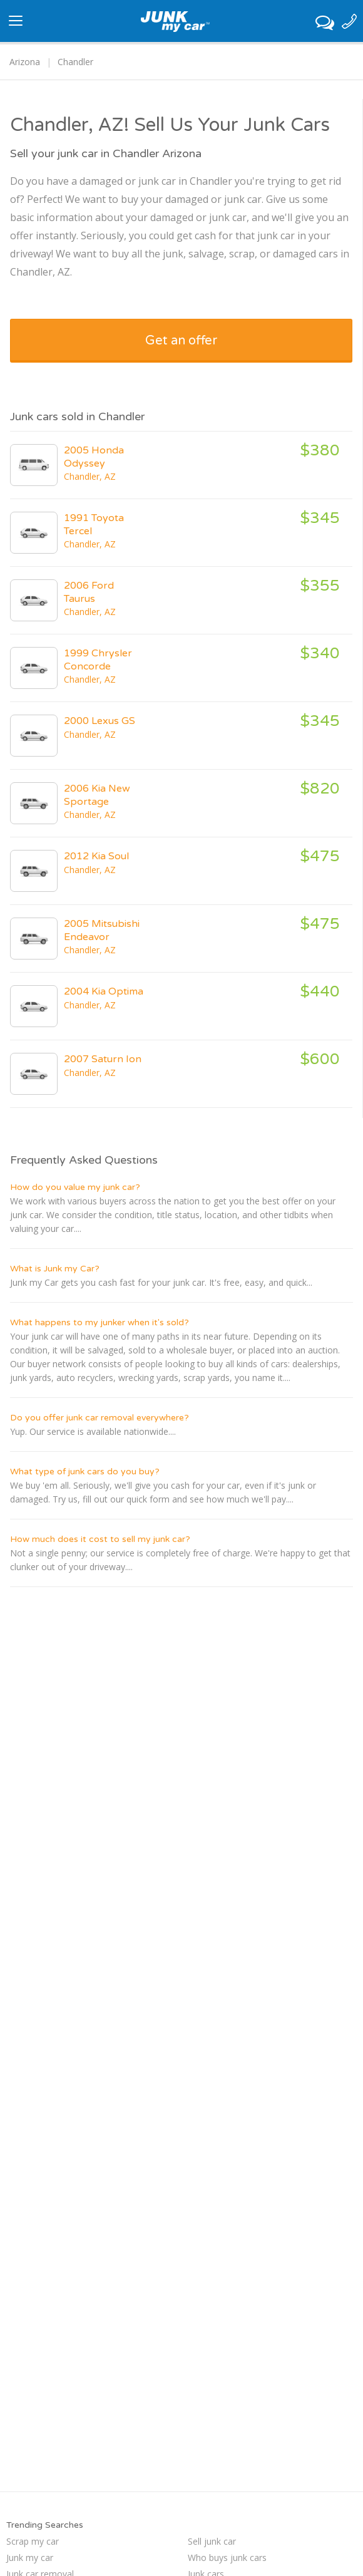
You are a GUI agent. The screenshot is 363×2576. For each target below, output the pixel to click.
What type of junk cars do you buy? (85, 1471)
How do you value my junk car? (75, 1187)
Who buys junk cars (227, 2557)
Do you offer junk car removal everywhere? (99, 1417)
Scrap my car (32, 2541)
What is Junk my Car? (55, 1268)
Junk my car (29, 2557)
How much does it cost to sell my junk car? (100, 1539)
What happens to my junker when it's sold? (99, 1322)
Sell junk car (212, 2541)
